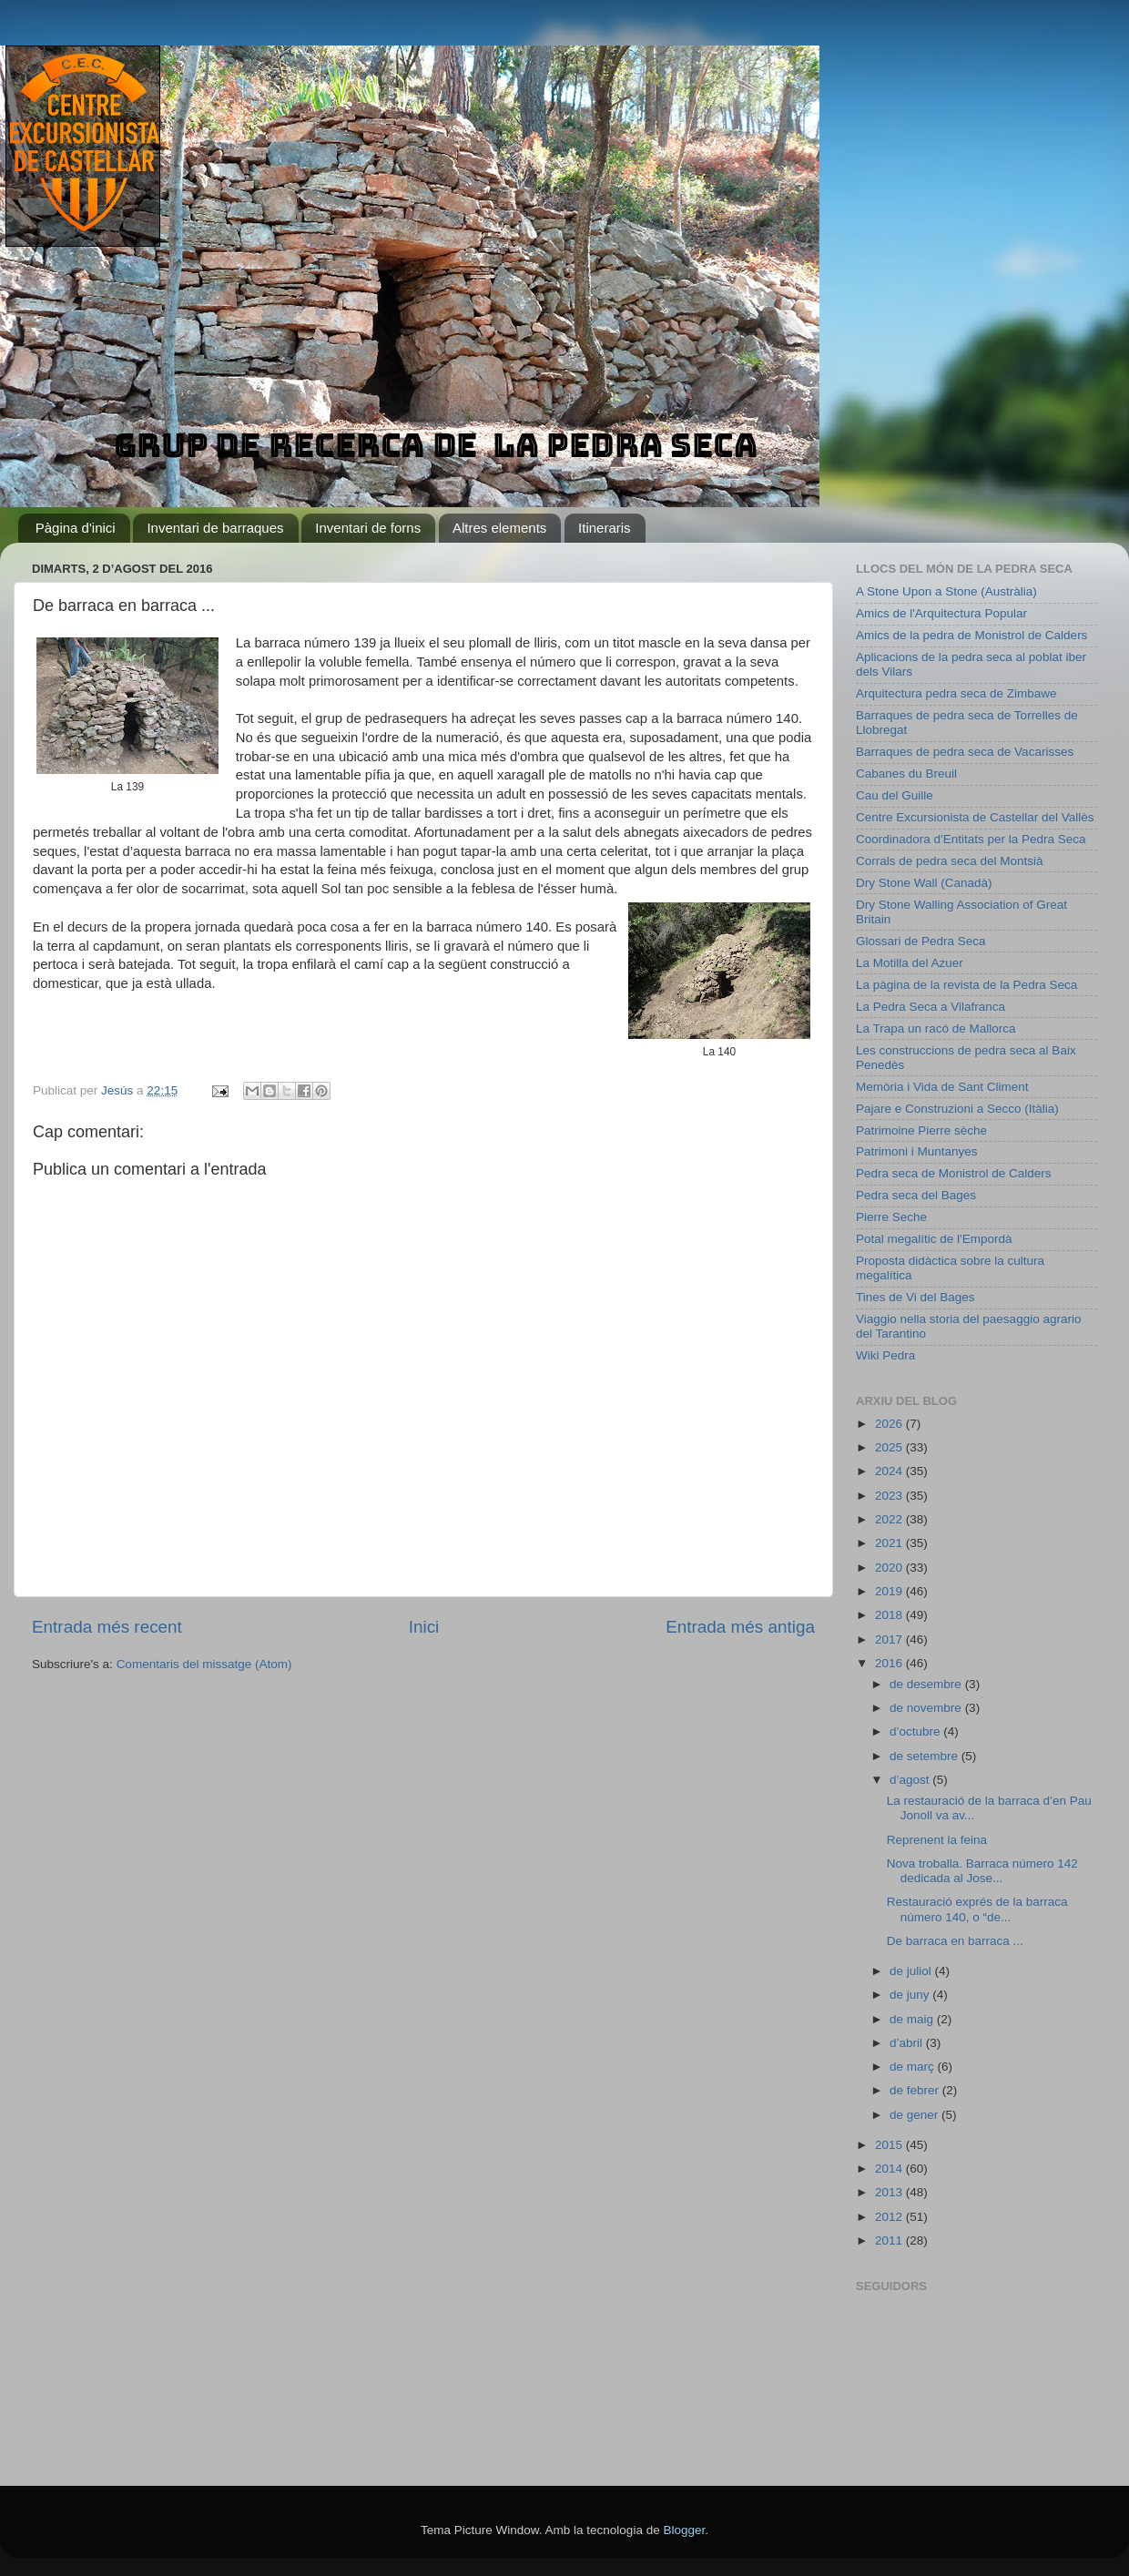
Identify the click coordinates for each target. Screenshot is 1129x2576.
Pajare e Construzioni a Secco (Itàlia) (957, 1108)
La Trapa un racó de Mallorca (936, 1028)
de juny (911, 1994)
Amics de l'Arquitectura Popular (941, 613)
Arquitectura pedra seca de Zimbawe (956, 693)
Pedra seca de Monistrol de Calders (954, 1173)
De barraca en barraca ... (955, 1941)
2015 (890, 2145)
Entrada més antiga (740, 1626)
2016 (890, 1663)
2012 (890, 2217)
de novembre (927, 1708)
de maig (913, 2019)
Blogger (684, 2530)
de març (914, 2066)
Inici (424, 1626)
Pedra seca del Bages (916, 1195)
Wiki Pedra (885, 1355)
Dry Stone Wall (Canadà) (924, 883)
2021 (890, 1543)
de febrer (916, 2090)
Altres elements (499, 527)
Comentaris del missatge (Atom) (204, 1664)
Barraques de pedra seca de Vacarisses (964, 752)
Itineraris (604, 527)
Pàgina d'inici (76, 527)
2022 (890, 1519)
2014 (890, 2168)
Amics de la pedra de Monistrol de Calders (971, 635)
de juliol (912, 1971)
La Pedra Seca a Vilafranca (930, 1006)
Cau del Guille (894, 795)
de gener (915, 2115)
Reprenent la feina (937, 1840)
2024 (890, 1471)
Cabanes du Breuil (906, 773)
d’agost (911, 1780)
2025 (890, 1447)
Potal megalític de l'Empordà (934, 1239)
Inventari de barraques (215, 527)
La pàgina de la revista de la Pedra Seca (966, 985)
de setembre (925, 1756)
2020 (890, 1567)
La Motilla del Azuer (909, 963)
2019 (890, 1591)
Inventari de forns (368, 527)
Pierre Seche (891, 1217)
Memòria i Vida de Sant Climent (942, 1087)
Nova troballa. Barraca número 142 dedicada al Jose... (982, 1871)
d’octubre (916, 1731)
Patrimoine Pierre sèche (921, 1130)
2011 (890, 2240)
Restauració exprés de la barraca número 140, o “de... (977, 1909)
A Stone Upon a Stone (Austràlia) (946, 591)
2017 (890, 1639)
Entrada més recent (107, 1626)
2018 (890, 1615)
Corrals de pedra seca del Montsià (949, 861)
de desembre (927, 1684)
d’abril (908, 2043)
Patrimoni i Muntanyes (917, 1151)
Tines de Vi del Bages (915, 1297)
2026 (890, 1424)
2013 (890, 2192)
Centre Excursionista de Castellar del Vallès (975, 817)
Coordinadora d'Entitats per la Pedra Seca (970, 839)
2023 (890, 1495)
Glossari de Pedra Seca (921, 941)
